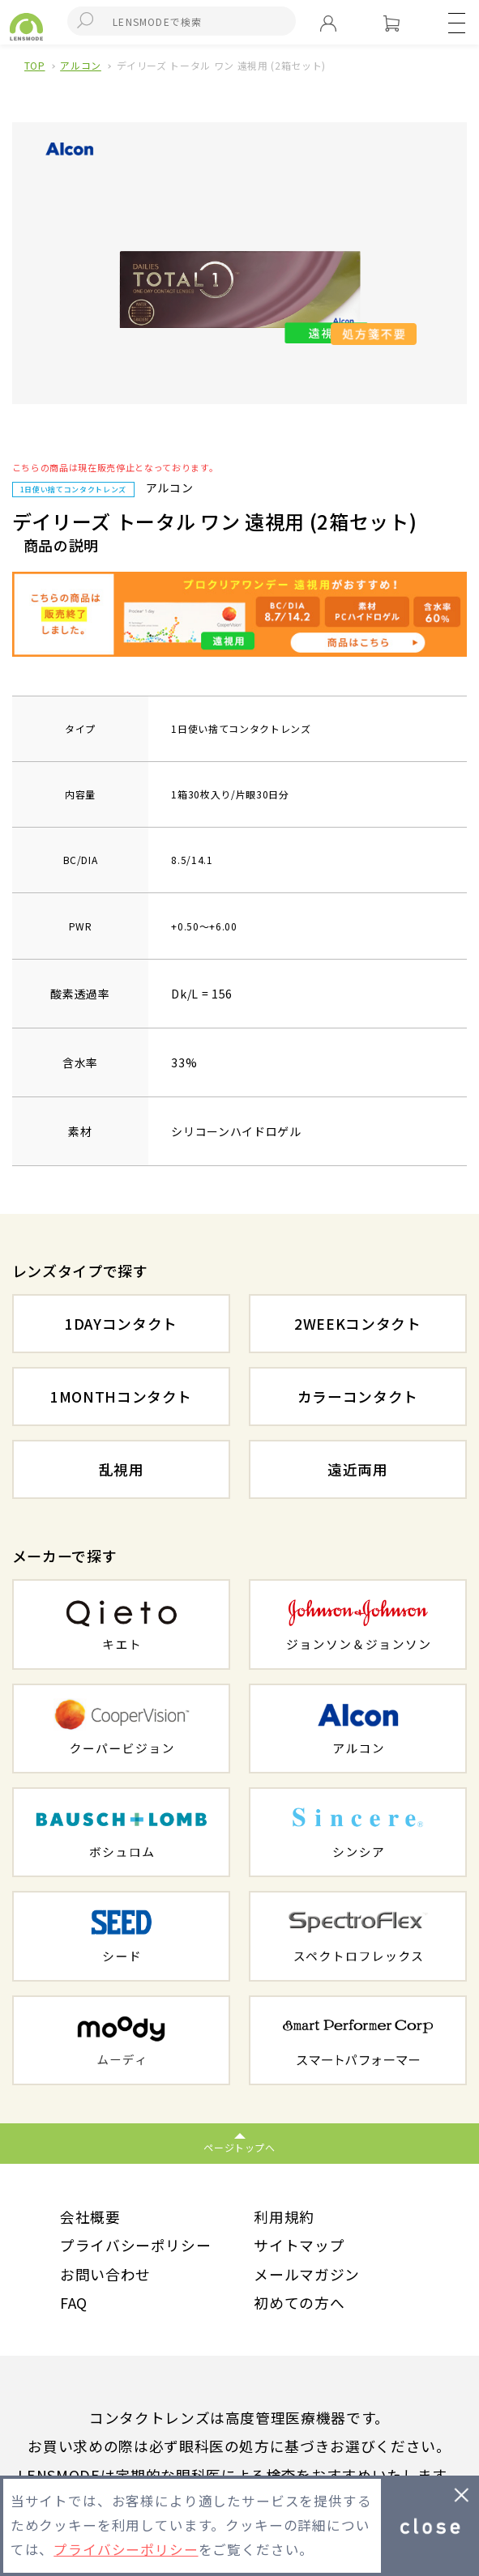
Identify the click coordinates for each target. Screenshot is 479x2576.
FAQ (74, 2302)
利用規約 (284, 2216)
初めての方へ (299, 2302)
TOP (34, 65)
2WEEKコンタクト (357, 1323)
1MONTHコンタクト (121, 1396)
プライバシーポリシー (136, 2244)
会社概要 (90, 2216)
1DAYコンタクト (121, 1323)
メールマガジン (307, 2273)
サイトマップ (299, 2244)
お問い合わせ (105, 2273)
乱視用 (121, 1469)
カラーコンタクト (357, 1396)
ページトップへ (239, 2147)
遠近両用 (357, 1469)
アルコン (80, 65)
